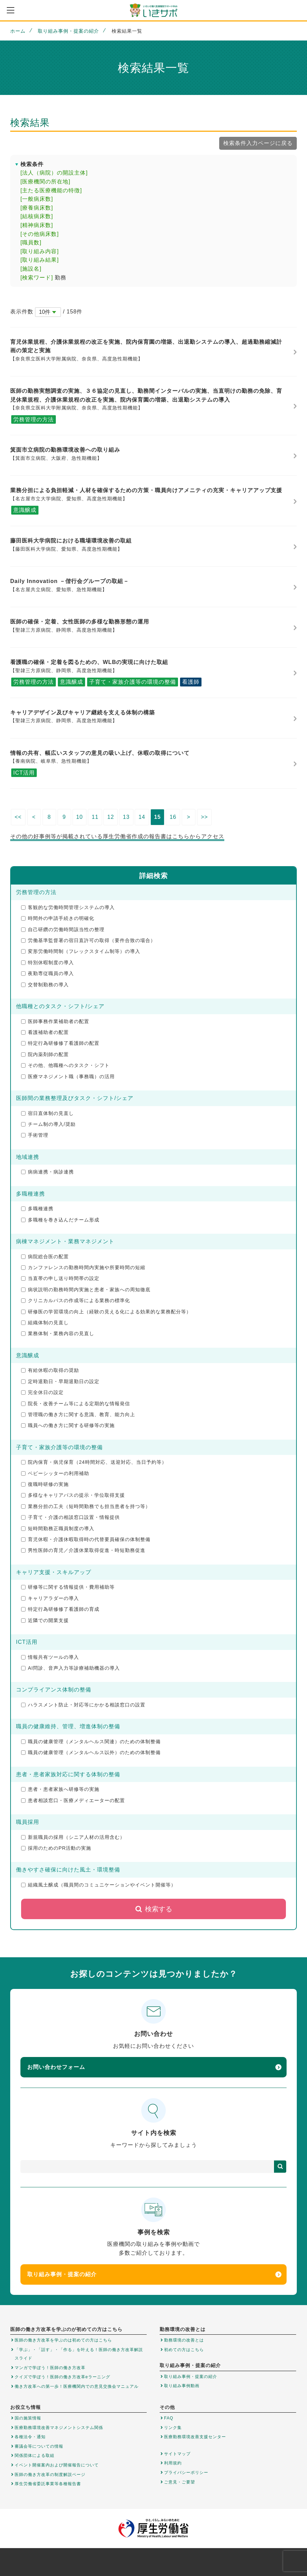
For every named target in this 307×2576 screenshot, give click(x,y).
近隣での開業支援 (45, 1620)
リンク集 (173, 2427)
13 (126, 817)
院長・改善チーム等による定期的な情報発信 (75, 1403)
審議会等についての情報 (39, 2446)
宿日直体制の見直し (47, 1113)
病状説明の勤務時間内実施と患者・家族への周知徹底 (85, 1289)
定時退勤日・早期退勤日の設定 (60, 1381)
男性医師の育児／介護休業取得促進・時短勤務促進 (83, 1550)
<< (18, 817)
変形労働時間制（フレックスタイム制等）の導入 (80, 951)
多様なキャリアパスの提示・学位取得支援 (73, 1495)
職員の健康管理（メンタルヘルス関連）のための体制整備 (91, 1741)
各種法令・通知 (30, 2436)
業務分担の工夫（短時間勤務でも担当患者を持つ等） (85, 1506)
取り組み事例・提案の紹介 (68, 31)
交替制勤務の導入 (45, 984)
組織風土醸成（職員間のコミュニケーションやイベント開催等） (98, 1885)
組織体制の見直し (45, 1322)
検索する (153, 1909)
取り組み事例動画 (181, 2385)
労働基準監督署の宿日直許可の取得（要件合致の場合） (88, 940)
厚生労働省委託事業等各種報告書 (48, 2483)
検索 (280, 2166)
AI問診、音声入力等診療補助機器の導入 (70, 1668)
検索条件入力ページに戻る (258, 143)
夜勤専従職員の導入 (47, 973)
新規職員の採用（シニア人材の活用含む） (73, 1837)
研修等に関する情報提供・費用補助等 (68, 1587)
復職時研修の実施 (45, 1484)
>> (204, 817)
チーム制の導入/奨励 (48, 1124)
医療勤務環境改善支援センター (195, 2436)
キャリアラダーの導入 (50, 1598)
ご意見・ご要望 (179, 2482)
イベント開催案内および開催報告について (57, 2465)
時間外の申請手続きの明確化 (57, 918)
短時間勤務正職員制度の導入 (57, 1528)
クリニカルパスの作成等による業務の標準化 (75, 1300)
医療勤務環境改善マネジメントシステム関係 (59, 2427)
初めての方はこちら (184, 2349)
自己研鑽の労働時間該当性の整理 (62, 929)
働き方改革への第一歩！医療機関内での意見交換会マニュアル (77, 2386)
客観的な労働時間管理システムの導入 (68, 907)
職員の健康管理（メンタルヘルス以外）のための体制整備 (91, 1752)
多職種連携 (37, 1208)
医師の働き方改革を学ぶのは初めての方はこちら (63, 2340)
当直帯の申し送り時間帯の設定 (60, 1278)
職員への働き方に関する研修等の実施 (68, 1425)
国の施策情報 (28, 2418)
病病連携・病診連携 (47, 1171)
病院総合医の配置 (45, 1256)
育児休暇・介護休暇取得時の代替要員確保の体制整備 (85, 1539)
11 (95, 817)
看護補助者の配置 (45, 1032)
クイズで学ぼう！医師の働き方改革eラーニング (62, 2377)
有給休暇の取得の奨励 (50, 1370)
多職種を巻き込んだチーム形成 (60, 1219)
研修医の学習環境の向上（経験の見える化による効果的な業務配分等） (106, 1311)
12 (110, 817)
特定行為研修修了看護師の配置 (60, 1043)
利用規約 (173, 2463)
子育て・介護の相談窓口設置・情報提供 (70, 1517)
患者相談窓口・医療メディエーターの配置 (73, 1800)
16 (172, 817)
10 (79, 817)
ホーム (18, 31)
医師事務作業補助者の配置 (55, 1021)
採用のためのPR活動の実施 (56, 1848)
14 (142, 817)
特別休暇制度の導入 (47, 962)
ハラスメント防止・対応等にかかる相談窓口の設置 (83, 1704)
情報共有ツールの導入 (50, 1657)
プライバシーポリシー (186, 2472)
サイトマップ (177, 2453)
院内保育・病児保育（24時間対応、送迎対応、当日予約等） (94, 1462)
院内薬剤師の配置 (45, 1054)
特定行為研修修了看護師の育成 (60, 1609)
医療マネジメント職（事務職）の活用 (68, 1076)
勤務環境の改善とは (184, 2340)
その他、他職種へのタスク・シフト (65, 1065)
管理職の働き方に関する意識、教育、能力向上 (78, 1414)
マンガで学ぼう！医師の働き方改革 (50, 2367)
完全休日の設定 (42, 1392)
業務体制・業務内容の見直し (57, 1333)
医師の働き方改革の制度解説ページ (50, 2474)
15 (157, 817)
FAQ (168, 2418)
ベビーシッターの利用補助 (55, 1473)
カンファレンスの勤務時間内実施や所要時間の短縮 (83, 1267)
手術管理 (34, 1135)
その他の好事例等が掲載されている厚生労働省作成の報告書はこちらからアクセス (117, 836)
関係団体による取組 (34, 2455)
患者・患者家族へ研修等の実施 (60, 1789)
